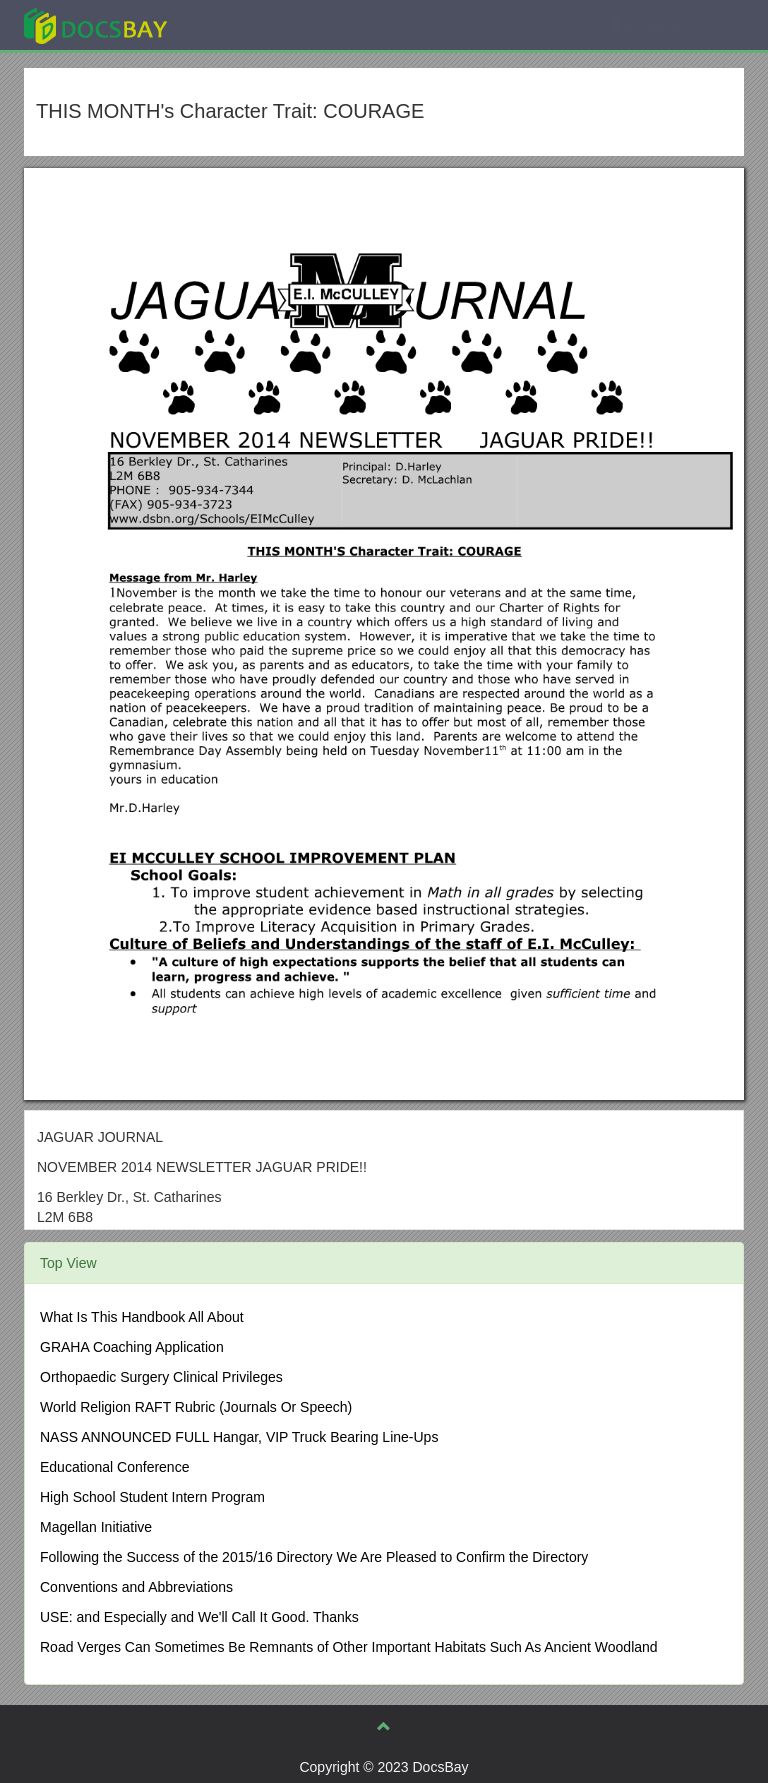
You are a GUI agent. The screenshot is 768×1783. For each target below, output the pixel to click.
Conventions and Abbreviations (136, 1587)
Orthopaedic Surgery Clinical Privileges (161, 1377)
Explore (245, 24)
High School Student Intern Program (152, 1497)
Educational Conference (114, 1467)
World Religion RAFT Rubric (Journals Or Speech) (196, 1407)
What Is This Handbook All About (142, 1317)
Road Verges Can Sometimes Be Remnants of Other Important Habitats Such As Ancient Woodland (349, 1647)
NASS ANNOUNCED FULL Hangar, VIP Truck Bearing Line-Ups (239, 1437)
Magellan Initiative (96, 1527)
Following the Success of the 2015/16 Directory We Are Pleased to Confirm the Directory (314, 1557)
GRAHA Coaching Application (132, 1347)
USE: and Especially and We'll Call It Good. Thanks (199, 1617)
